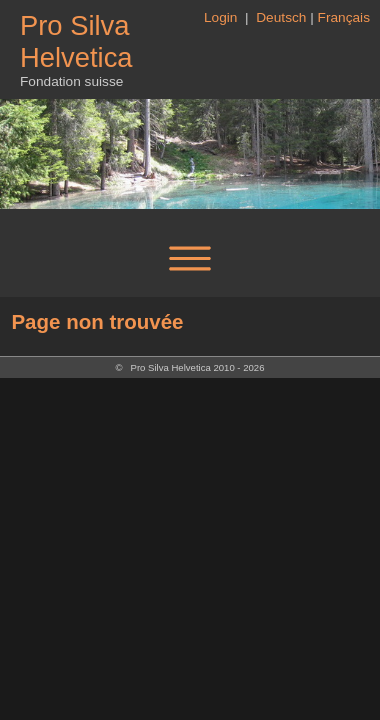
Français (344, 17)
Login (222, 17)
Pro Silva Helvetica (76, 41)
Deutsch (281, 17)
